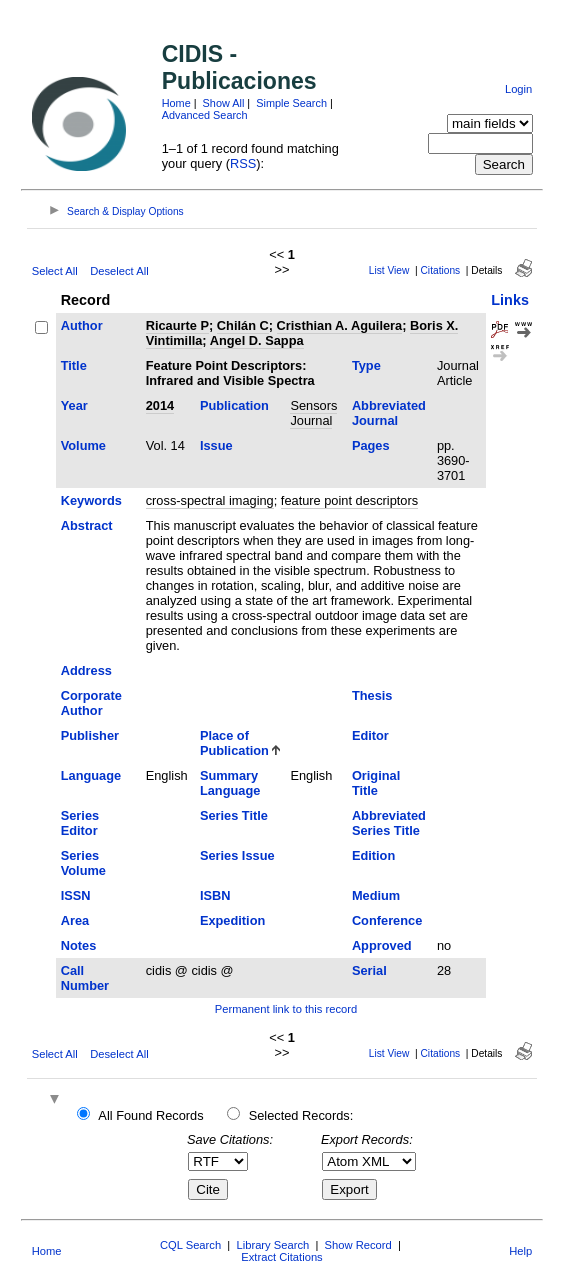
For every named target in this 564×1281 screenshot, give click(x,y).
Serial (369, 970)
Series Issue (237, 855)
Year (74, 405)
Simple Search (291, 103)
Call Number (85, 978)
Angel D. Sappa (257, 340)
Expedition (232, 920)
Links (510, 300)
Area (75, 920)
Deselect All (119, 271)
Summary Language (230, 783)
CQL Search (190, 1245)
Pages (371, 445)
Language (91, 775)
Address (86, 670)
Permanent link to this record (286, 1009)
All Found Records (150, 1115)
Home (176, 103)
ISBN (215, 895)
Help (520, 1251)
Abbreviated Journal (389, 413)
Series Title (234, 815)
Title (74, 365)
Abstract (87, 525)
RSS (243, 163)
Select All (55, 271)
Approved (382, 945)
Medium (376, 895)
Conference (387, 920)
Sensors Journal (313, 413)
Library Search (272, 1245)
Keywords (91, 500)
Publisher (90, 735)
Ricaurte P (177, 325)
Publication (234, 405)
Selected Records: (301, 1115)
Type (366, 365)
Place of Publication (234, 743)
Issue (216, 445)
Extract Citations (281, 1257)
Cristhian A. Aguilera (340, 325)
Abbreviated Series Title (389, 823)
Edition (373, 855)
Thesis (372, 695)
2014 (160, 405)
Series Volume (83, 863)
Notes (79, 945)
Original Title (376, 783)
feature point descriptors (349, 500)
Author (82, 325)
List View (389, 270)
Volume (83, 445)
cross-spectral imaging (210, 500)
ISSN (76, 895)
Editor (370, 735)
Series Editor (80, 823)
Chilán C (243, 325)
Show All (224, 103)
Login (518, 89)
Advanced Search (205, 115)
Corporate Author (91, 703)
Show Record (358, 1245)
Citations (441, 270)
